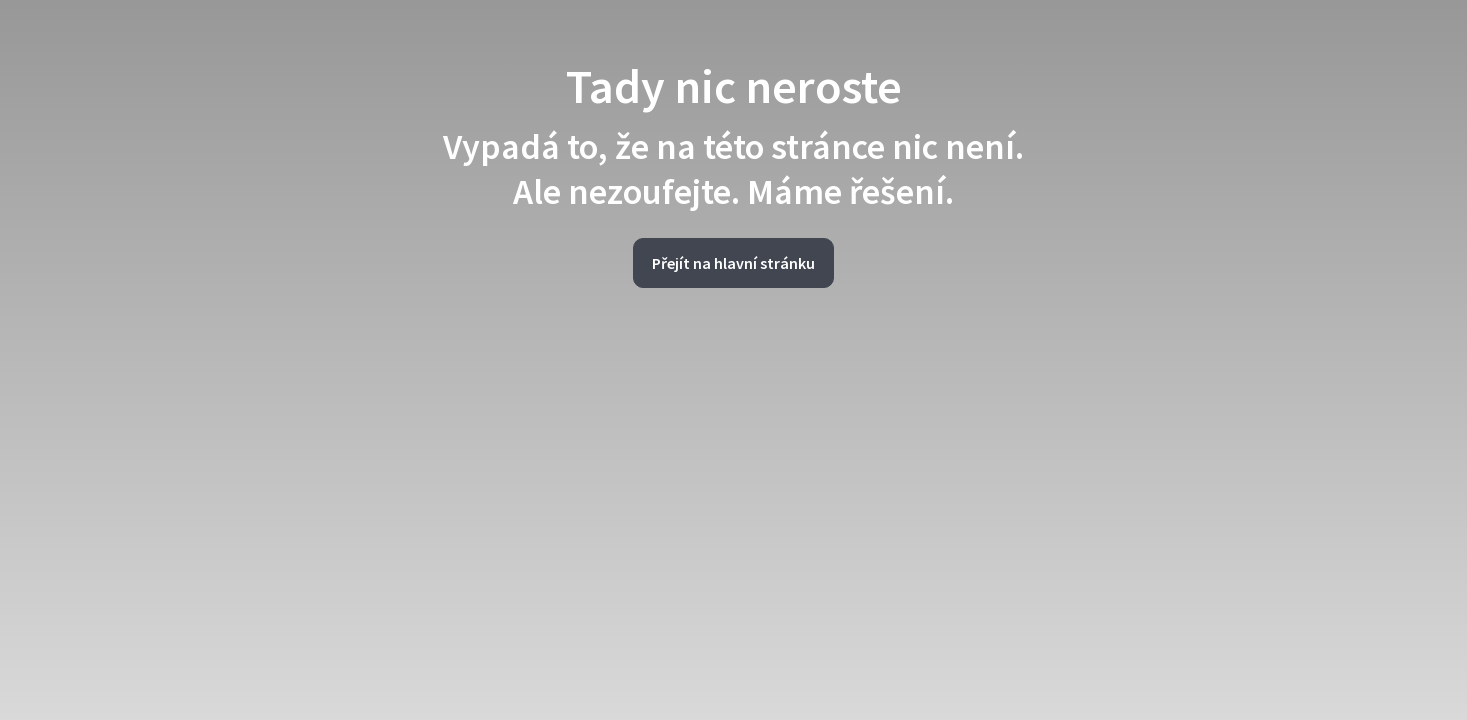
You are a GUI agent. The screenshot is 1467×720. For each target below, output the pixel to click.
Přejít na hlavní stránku (733, 263)
